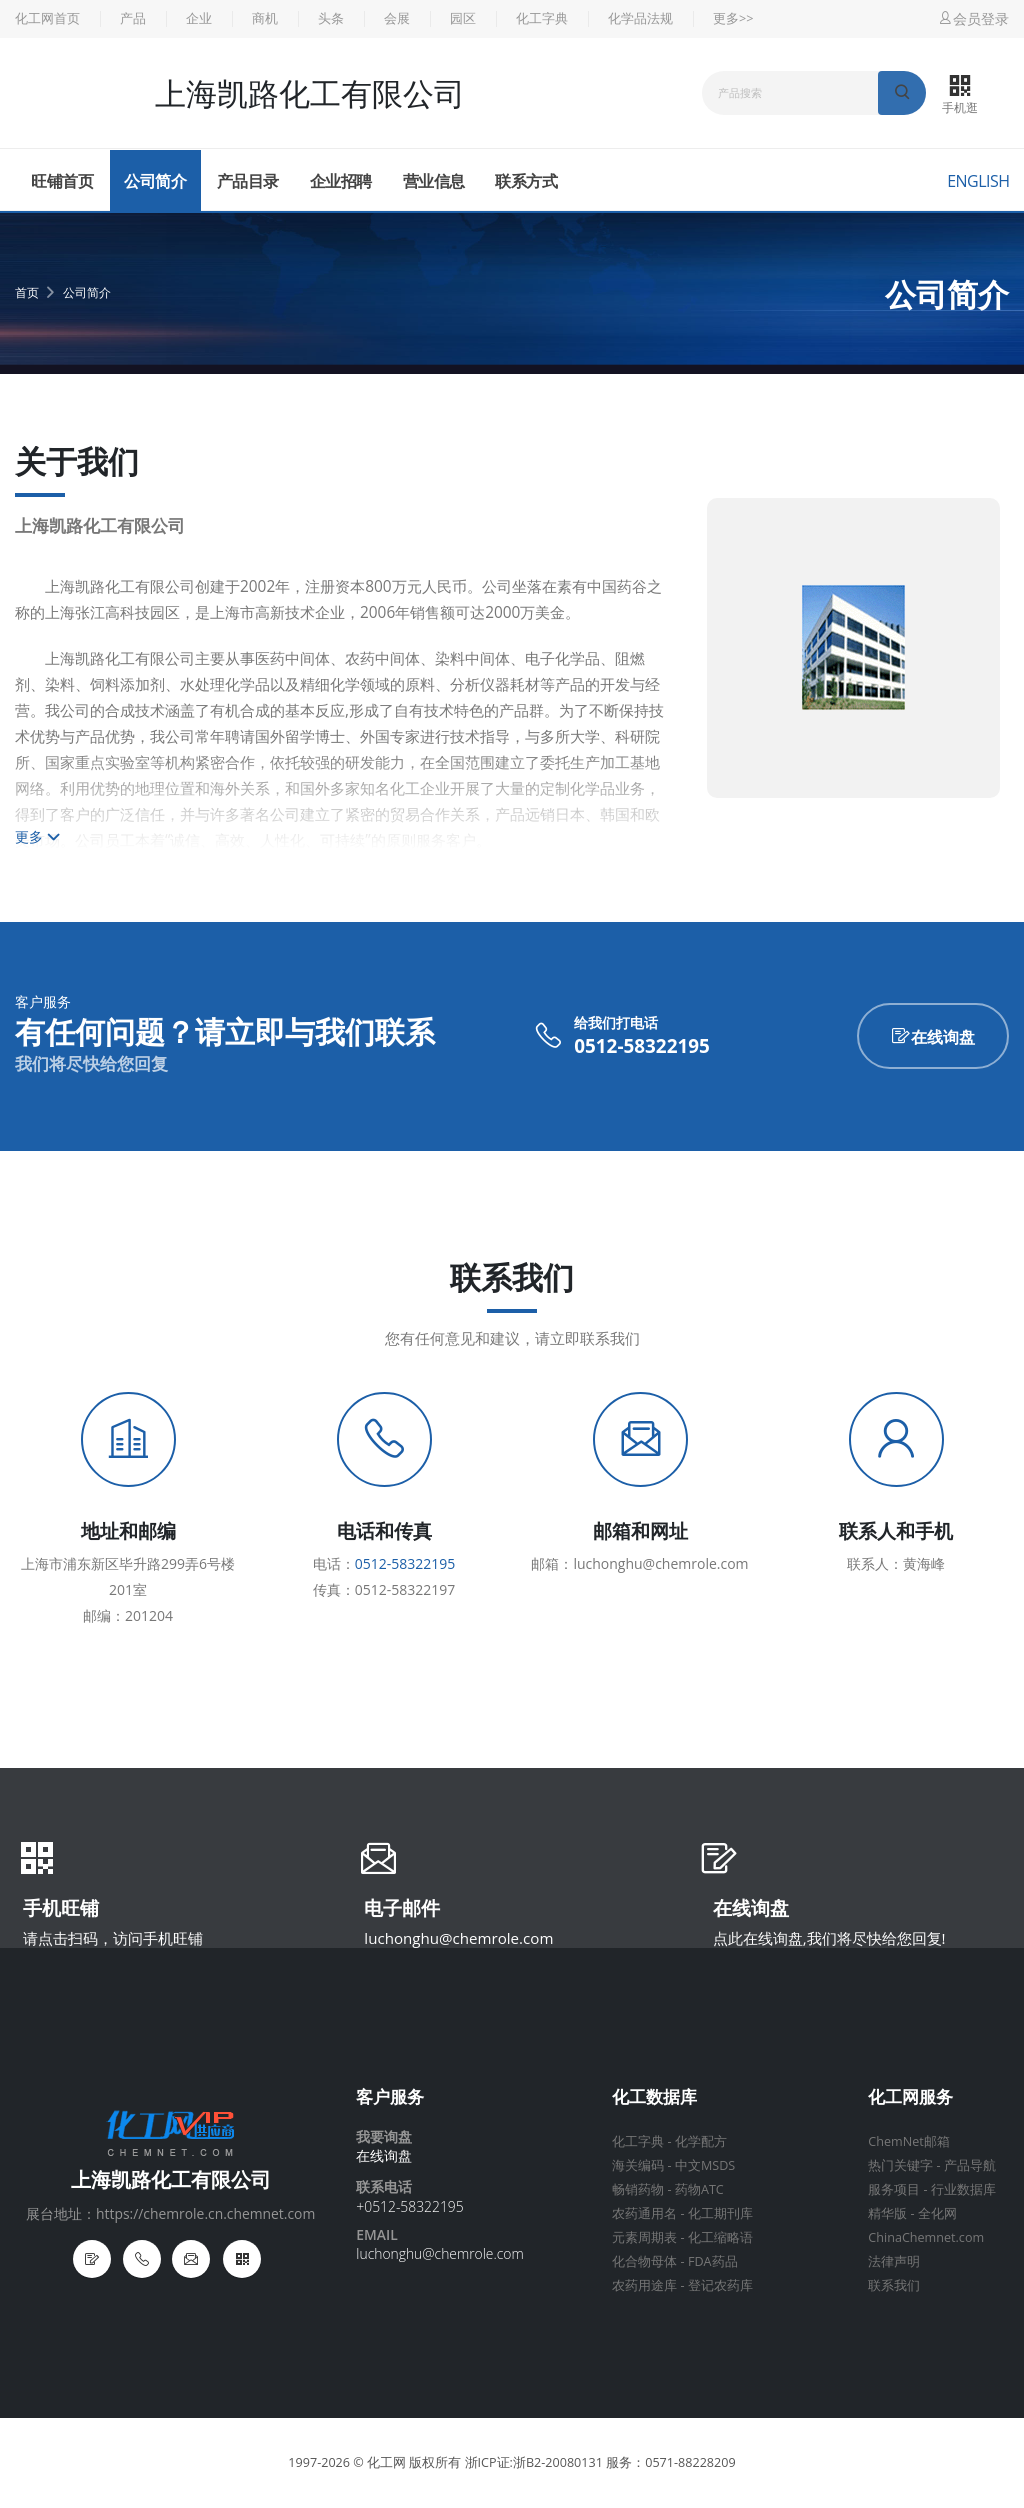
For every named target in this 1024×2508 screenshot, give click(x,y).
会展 (397, 18)
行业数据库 (963, 2189)
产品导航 (970, 2165)
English (978, 181)
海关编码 (638, 2165)
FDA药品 (713, 2261)
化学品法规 (640, 18)
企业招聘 (341, 181)
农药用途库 (644, 2285)
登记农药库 (720, 2285)
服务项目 (894, 2189)
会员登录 (973, 18)
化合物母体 (644, 2261)
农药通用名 (644, 2213)
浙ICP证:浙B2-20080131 (534, 2462)
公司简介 (155, 181)
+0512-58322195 (409, 2206)
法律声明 (894, 2261)
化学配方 (701, 2141)
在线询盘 (933, 1036)
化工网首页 (47, 18)
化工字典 (542, 18)
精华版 (887, 2213)
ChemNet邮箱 (908, 2141)
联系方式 (526, 181)
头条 (331, 18)
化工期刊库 (720, 2213)
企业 (199, 18)
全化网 (937, 2213)
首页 (27, 292)
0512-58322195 (642, 1046)
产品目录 (248, 181)
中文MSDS (705, 2165)
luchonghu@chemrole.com (458, 1938)
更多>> (733, 18)
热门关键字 (900, 2165)
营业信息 (434, 181)
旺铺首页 (62, 181)
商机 (265, 18)
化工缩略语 (720, 2237)
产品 (133, 18)
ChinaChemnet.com (926, 2237)
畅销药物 (638, 2189)
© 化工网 (379, 2462)
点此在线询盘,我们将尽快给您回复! (829, 1938)
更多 (37, 836)
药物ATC (699, 2189)
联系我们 (894, 2285)
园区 (463, 18)
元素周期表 (644, 2237)
